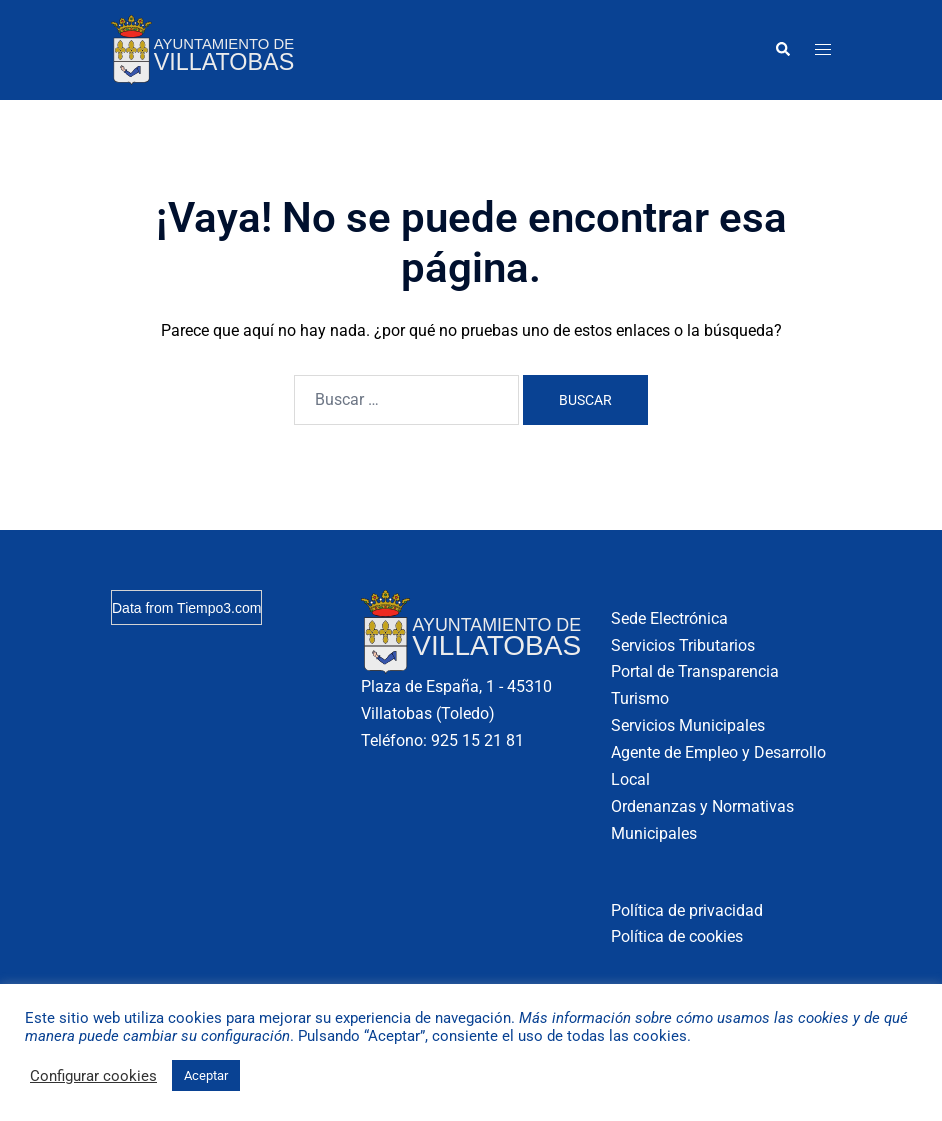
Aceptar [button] (206, 1075)
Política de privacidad (687, 910)
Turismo (640, 698)
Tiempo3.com (219, 608)
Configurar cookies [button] (93, 1076)
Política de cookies (677, 936)
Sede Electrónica (669, 618)
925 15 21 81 (477, 740)
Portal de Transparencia (695, 671)
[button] (782, 50)
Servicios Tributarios (683, 645)
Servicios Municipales (688, 725)
